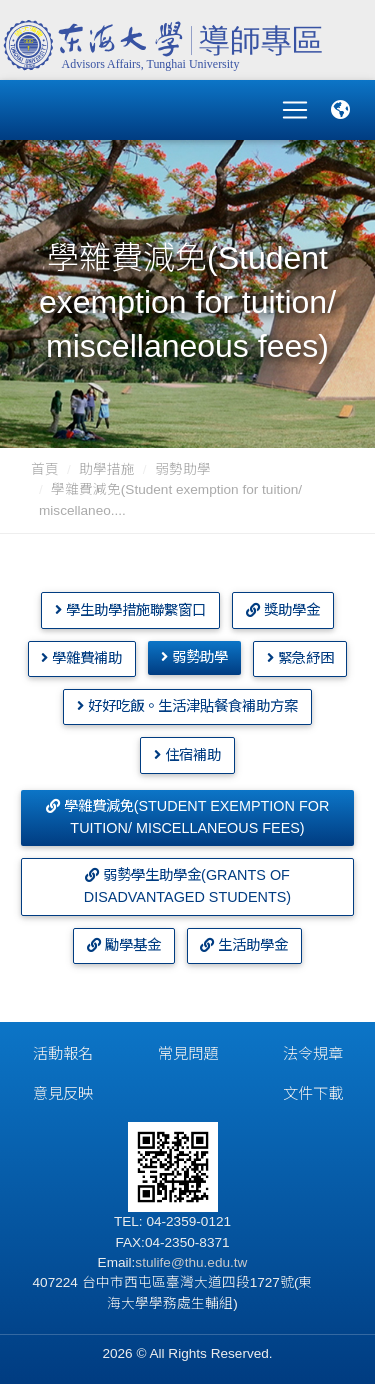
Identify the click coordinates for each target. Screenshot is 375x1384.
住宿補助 (187, 755)
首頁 (45, 469)
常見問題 (188, 1053)
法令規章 (313, 1053)
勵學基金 (124, 945)
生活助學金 (244, 945)
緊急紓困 (300, 658)
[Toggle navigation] (295, 110)
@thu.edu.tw (209, 1262)
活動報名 (63, 1053)
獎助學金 (283, 610)
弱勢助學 (183, 469)
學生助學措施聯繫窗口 (130, 610)
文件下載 (313, 1093)
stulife (153, 1262)
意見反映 (63, 1093)
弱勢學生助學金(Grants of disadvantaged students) (187, 886)
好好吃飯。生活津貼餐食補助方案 (187, 706)
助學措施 (107, 469)
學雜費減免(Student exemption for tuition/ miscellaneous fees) (188, 817)
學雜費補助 (81, 658)
